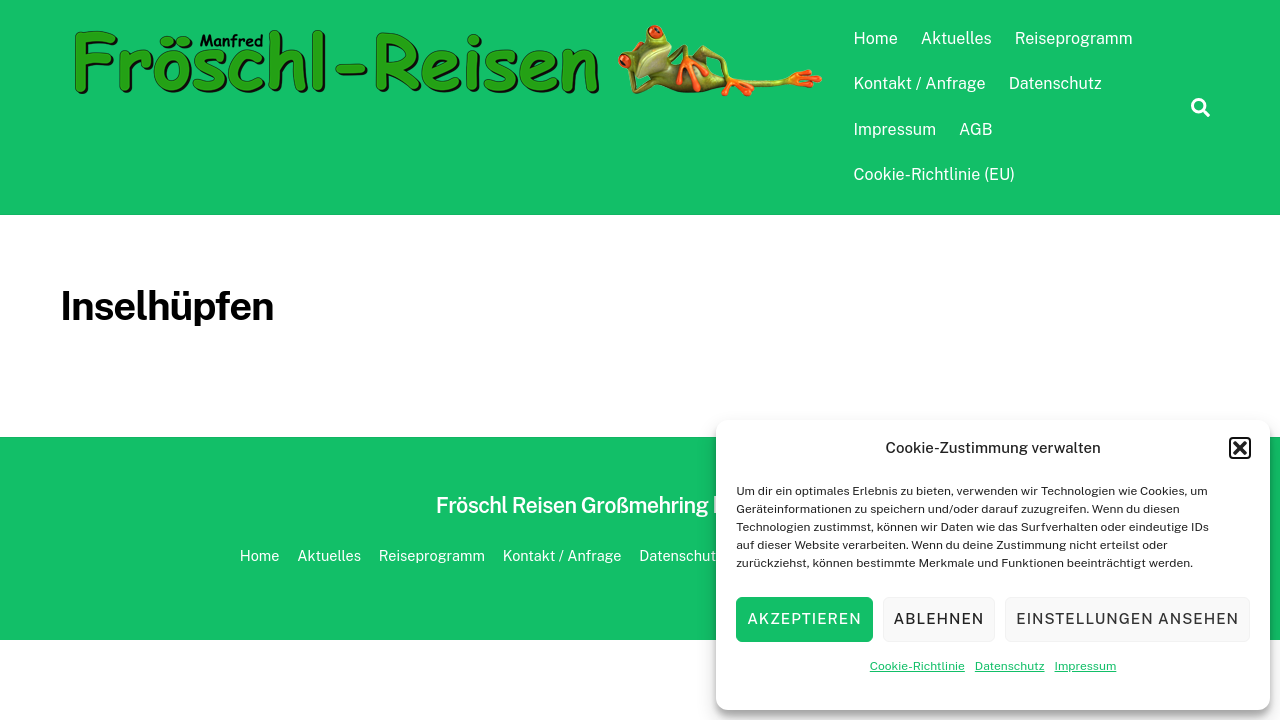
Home (876, 38)
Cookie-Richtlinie (917, 666)
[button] (1240, 448)
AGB (975, 129)
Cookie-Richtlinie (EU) (934, 174)
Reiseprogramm (1074, 38)
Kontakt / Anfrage (920, 83)
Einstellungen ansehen (1127, 618)
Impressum (1086, 666)
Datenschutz (1010, 666)
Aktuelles (956, 38)
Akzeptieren (804, 618)
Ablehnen (939, 618)
